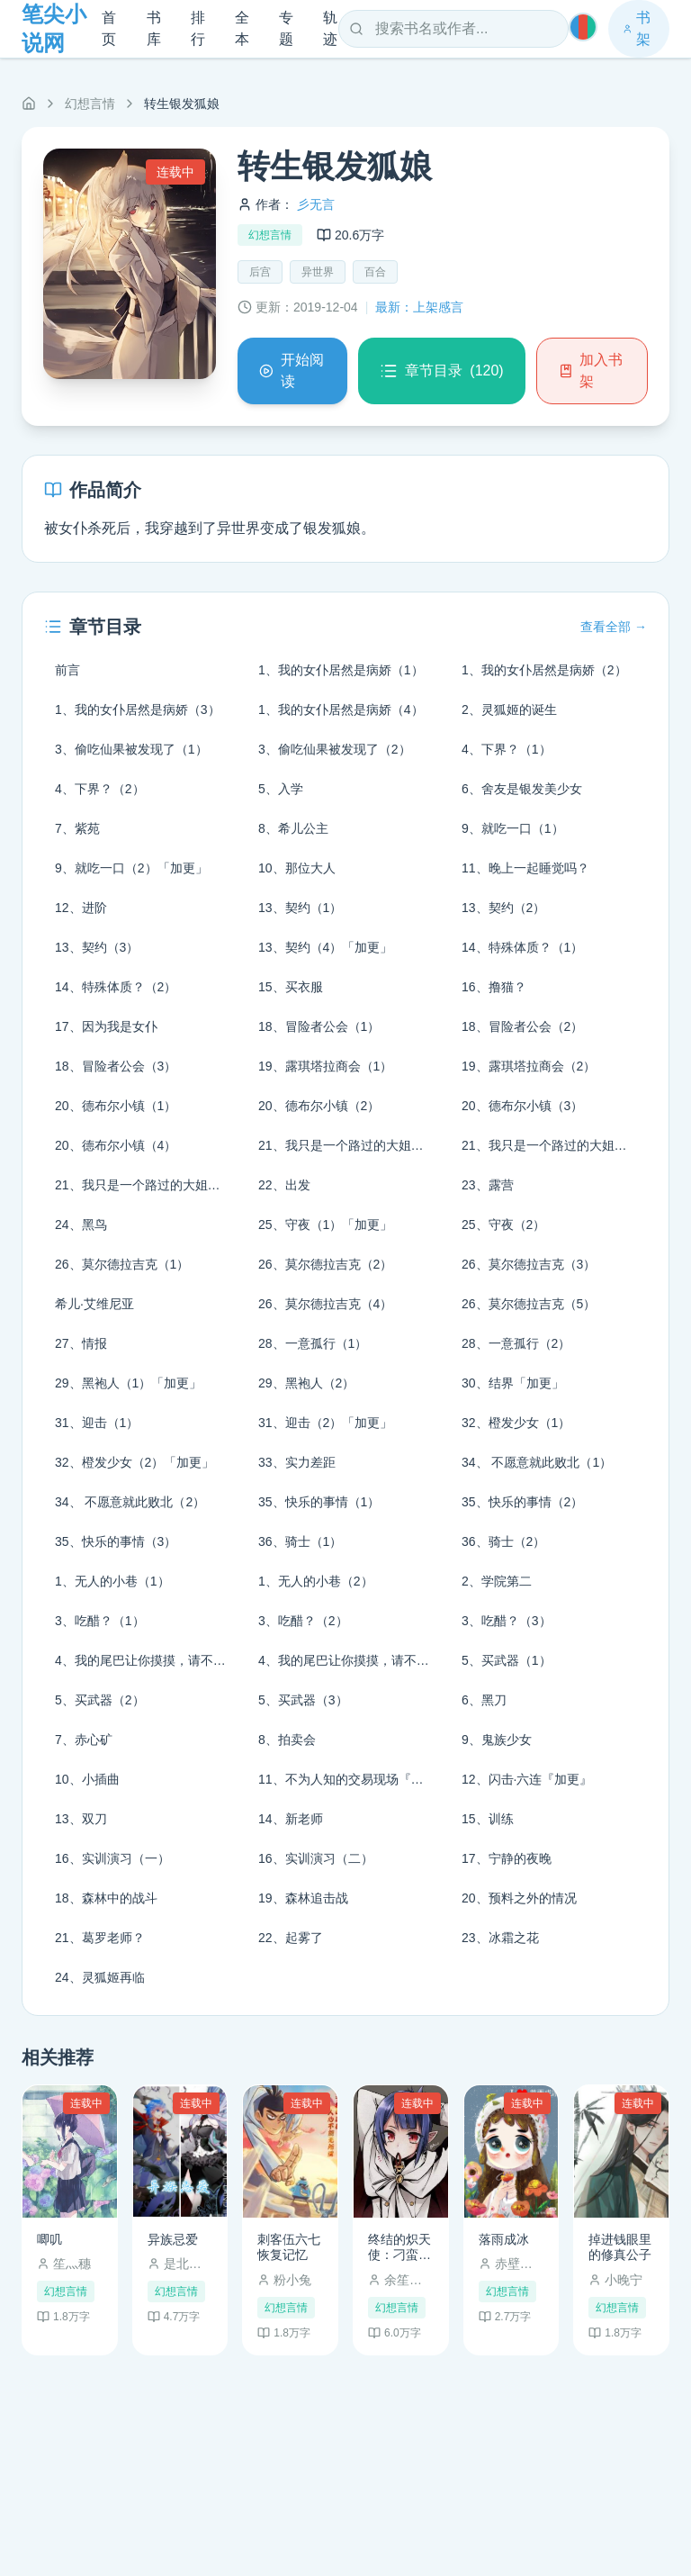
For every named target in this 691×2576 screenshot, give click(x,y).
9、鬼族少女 (497, 1739)
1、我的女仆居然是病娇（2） (544, 670)
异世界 (317, 272)
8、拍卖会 (287, 1739)
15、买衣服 (290, 987)
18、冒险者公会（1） (319, 1026)
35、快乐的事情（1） (319, 1502)
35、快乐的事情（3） (115, 1541)
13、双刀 (81, 1819)
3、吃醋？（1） (100, 1620)
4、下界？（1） (507, 749)
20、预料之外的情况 (519, 1898)
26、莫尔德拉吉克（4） (325, 1304)
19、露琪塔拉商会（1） (325, 1066)
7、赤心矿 (83, 1739)
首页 (109, 28)
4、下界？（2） (100, 789)
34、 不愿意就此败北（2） (130, 1502)
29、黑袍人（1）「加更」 (128, 1383)
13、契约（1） (300, 907)
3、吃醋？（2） (303, 1620)
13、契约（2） (503, 907)
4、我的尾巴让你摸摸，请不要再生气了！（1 (147, 1660)
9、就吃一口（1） (513, 828)
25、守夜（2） (503, 1224)
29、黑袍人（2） (306, 1383)
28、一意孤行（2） (516, 1343)
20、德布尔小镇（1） (115, 1105)
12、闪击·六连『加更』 (527, 1779)
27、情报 (81, 1343)
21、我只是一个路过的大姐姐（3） (147, 1185)
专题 (286, 28)
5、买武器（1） (507, 1660)
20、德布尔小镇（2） (319, 1105)
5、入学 (280, 789)
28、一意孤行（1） (312, 1343)
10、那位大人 (297, 868)
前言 (67, 670)
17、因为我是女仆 (106, 1026)
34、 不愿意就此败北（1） (537, 1462)
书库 (154, 28)
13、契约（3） (97, 947)
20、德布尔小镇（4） (115, 1145)
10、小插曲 (87, 1779)
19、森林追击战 (303, 1898)
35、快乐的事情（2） (522, 1502)
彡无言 (316, 204)
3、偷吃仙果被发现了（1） (131, 749)
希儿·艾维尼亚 (94, 1304)
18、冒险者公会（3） (115, 1066)
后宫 (260, 272)
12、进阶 (81, 907)
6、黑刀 (484, 1700)
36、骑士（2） (503, 1541)
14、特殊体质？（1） (522, 947)
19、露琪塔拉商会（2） (529, 1066)
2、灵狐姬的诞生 (509, 709)
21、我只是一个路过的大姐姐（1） (351, 1145)
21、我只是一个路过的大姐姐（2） (554, 1145)
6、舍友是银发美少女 (522, 789)
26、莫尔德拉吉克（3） (529, 1264)
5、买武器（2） (100, 1700)
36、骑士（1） (300, 1541)
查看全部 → (613, 626)
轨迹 (330, 28)
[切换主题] (583, 27)
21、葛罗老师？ (100, 1937)
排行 (198, 28)
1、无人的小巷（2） (315, 1581)
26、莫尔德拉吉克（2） (325, 1264)
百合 (375, 272)
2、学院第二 (497, 1581)
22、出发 (284, 1185)
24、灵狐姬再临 (100, 1977)
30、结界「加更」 (513, 1383)
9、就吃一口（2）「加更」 (131, 868)
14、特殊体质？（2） (115, 987)
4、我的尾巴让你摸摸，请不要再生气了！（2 (351, 1660)
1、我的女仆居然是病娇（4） (341, 709)
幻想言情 (90, 103)
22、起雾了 (290, 1937)
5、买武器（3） (303, 1700)
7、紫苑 (77, 828)
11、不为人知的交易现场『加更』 (351, 1779)
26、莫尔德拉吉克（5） (529, 1304)
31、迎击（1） (97, 1422)
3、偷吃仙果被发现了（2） (334, 749)
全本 (242, 28)
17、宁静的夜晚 (507, 1858)
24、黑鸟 (81, 1224)
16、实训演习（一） (112, 1858)
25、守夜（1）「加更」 (325, 1224)
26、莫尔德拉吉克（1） (122, 1264)
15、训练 (488, 1819)
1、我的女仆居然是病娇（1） (341, 670)
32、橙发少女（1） (516, 1422)
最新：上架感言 (419, 307)
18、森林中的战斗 (106, 1898)
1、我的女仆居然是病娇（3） (137, 709)
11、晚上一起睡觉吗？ (525, 868)
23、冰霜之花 (500, 1937)
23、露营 (488, 1185)
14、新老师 (290, 1819)
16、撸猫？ (494, 987)
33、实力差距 (297, 1462)
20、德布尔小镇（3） (522, 1105)
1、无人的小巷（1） (112, 1581)
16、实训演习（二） (315, 1858)
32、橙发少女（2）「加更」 (134, 1462)
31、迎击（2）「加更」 (325, 1422)
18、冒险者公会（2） (522, 1026)
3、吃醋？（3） (507, 1620)
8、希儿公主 (293, 828)
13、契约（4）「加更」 (325, 947)
